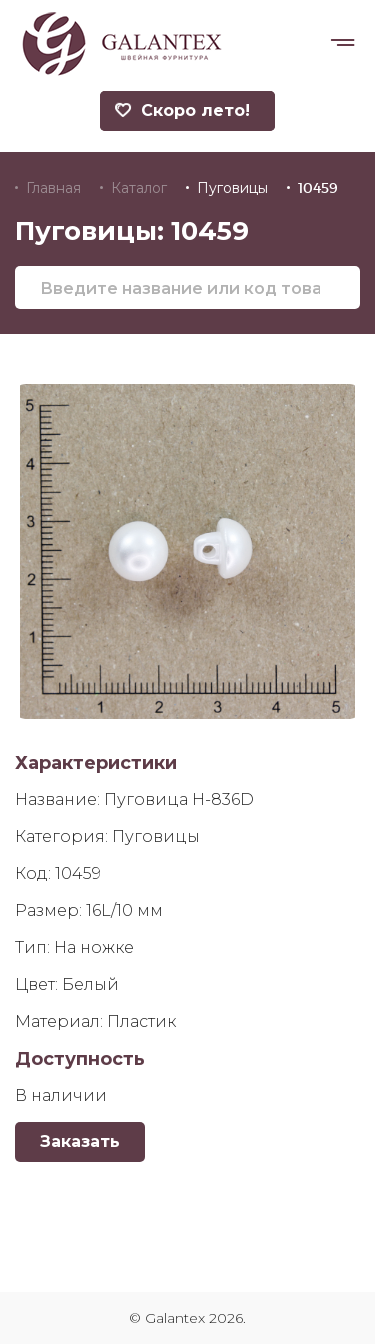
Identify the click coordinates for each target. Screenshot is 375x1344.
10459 (318, 188)
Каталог (139, 188)
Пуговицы (232, 188)
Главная (53, 188)
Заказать (80, 1141)
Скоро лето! (182, 110)
